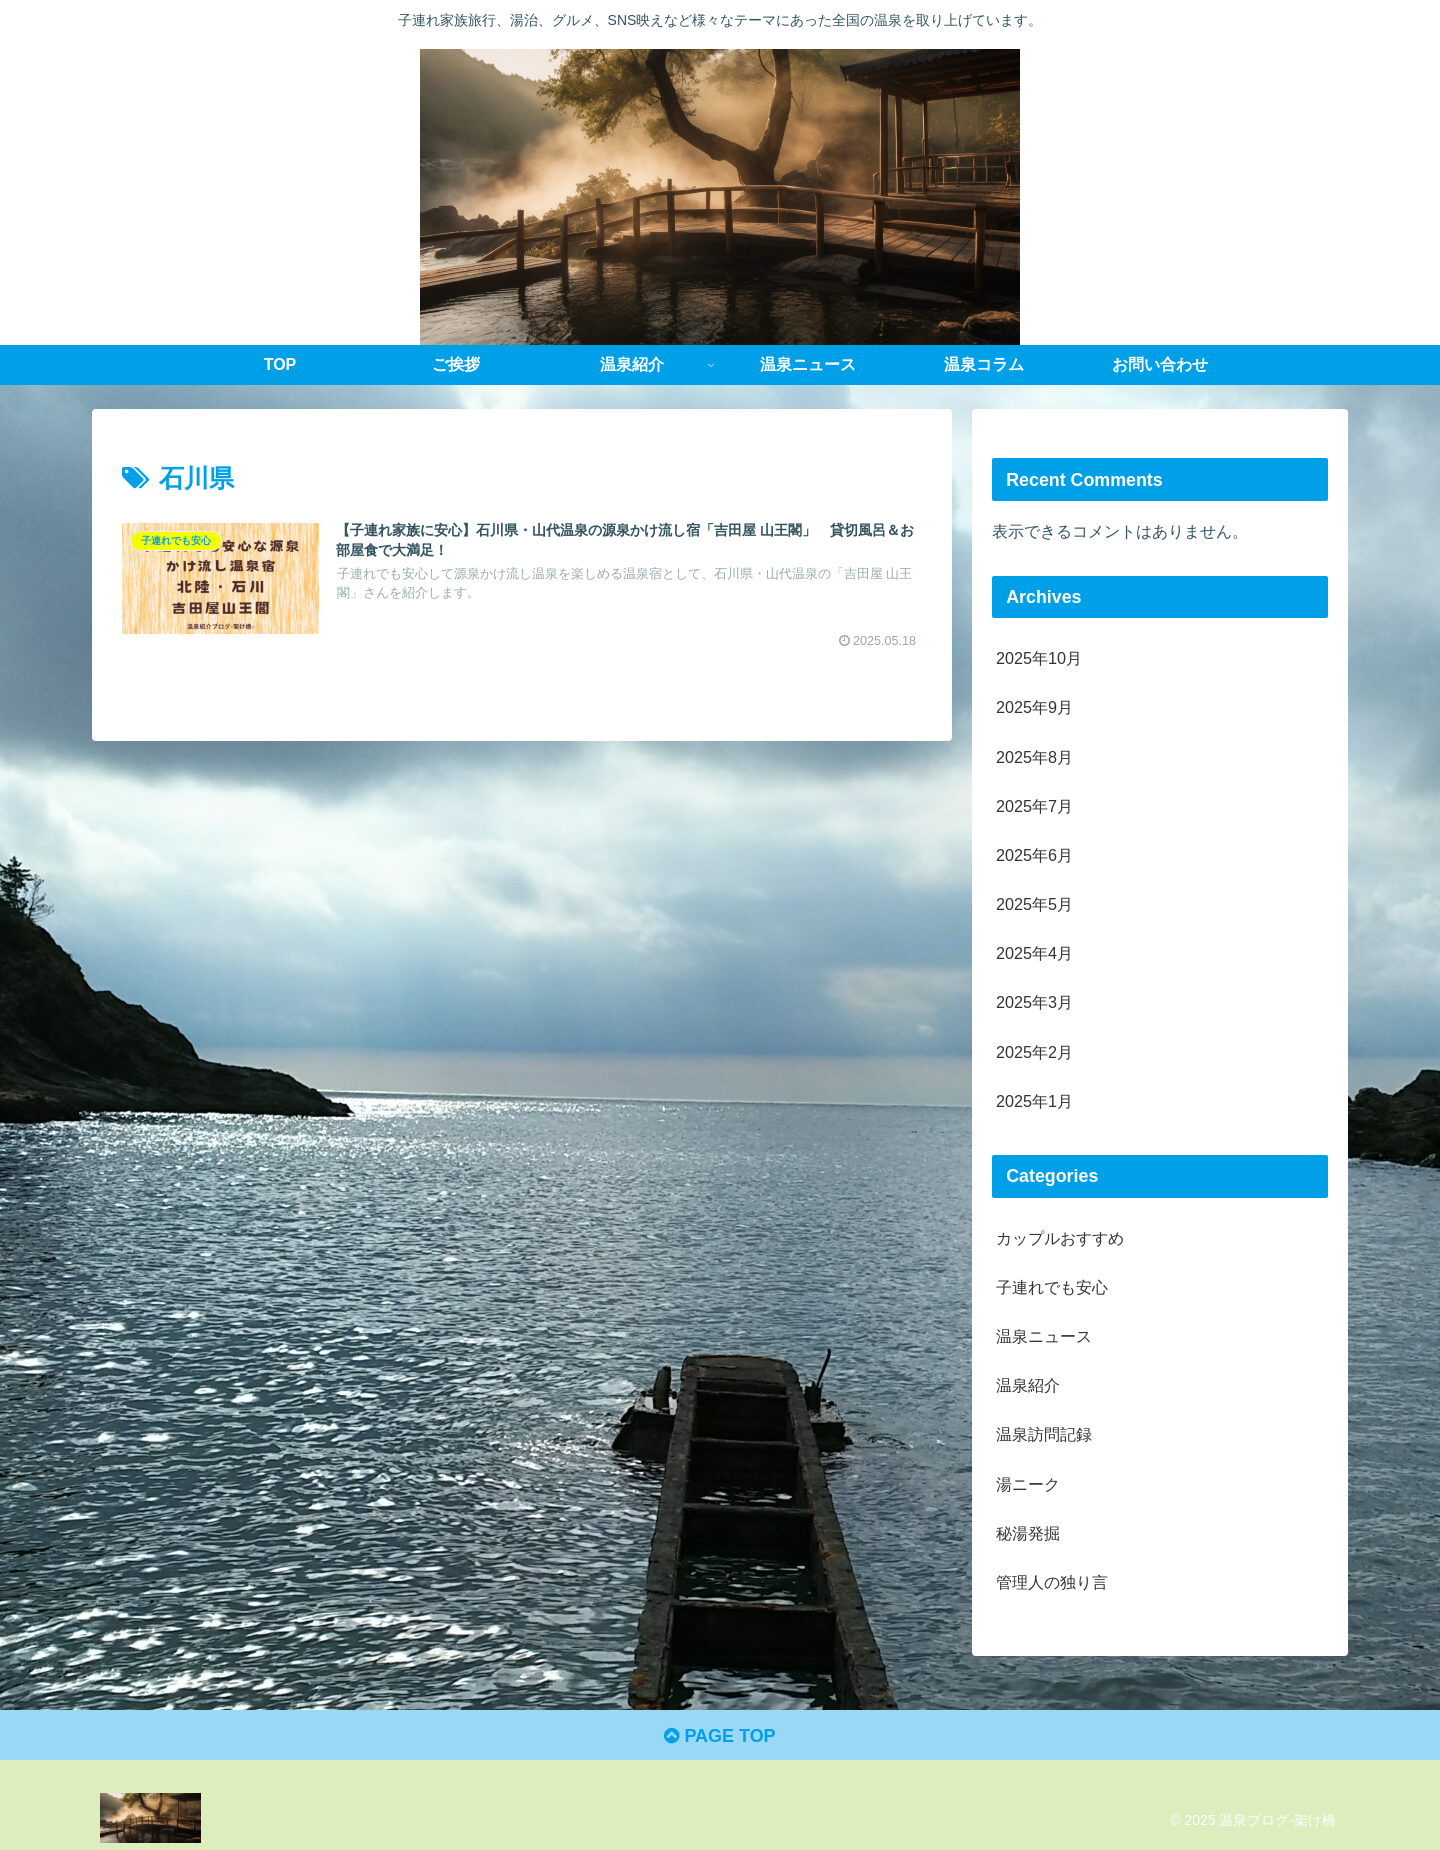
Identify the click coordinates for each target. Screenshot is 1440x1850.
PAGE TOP (719, 1736)
